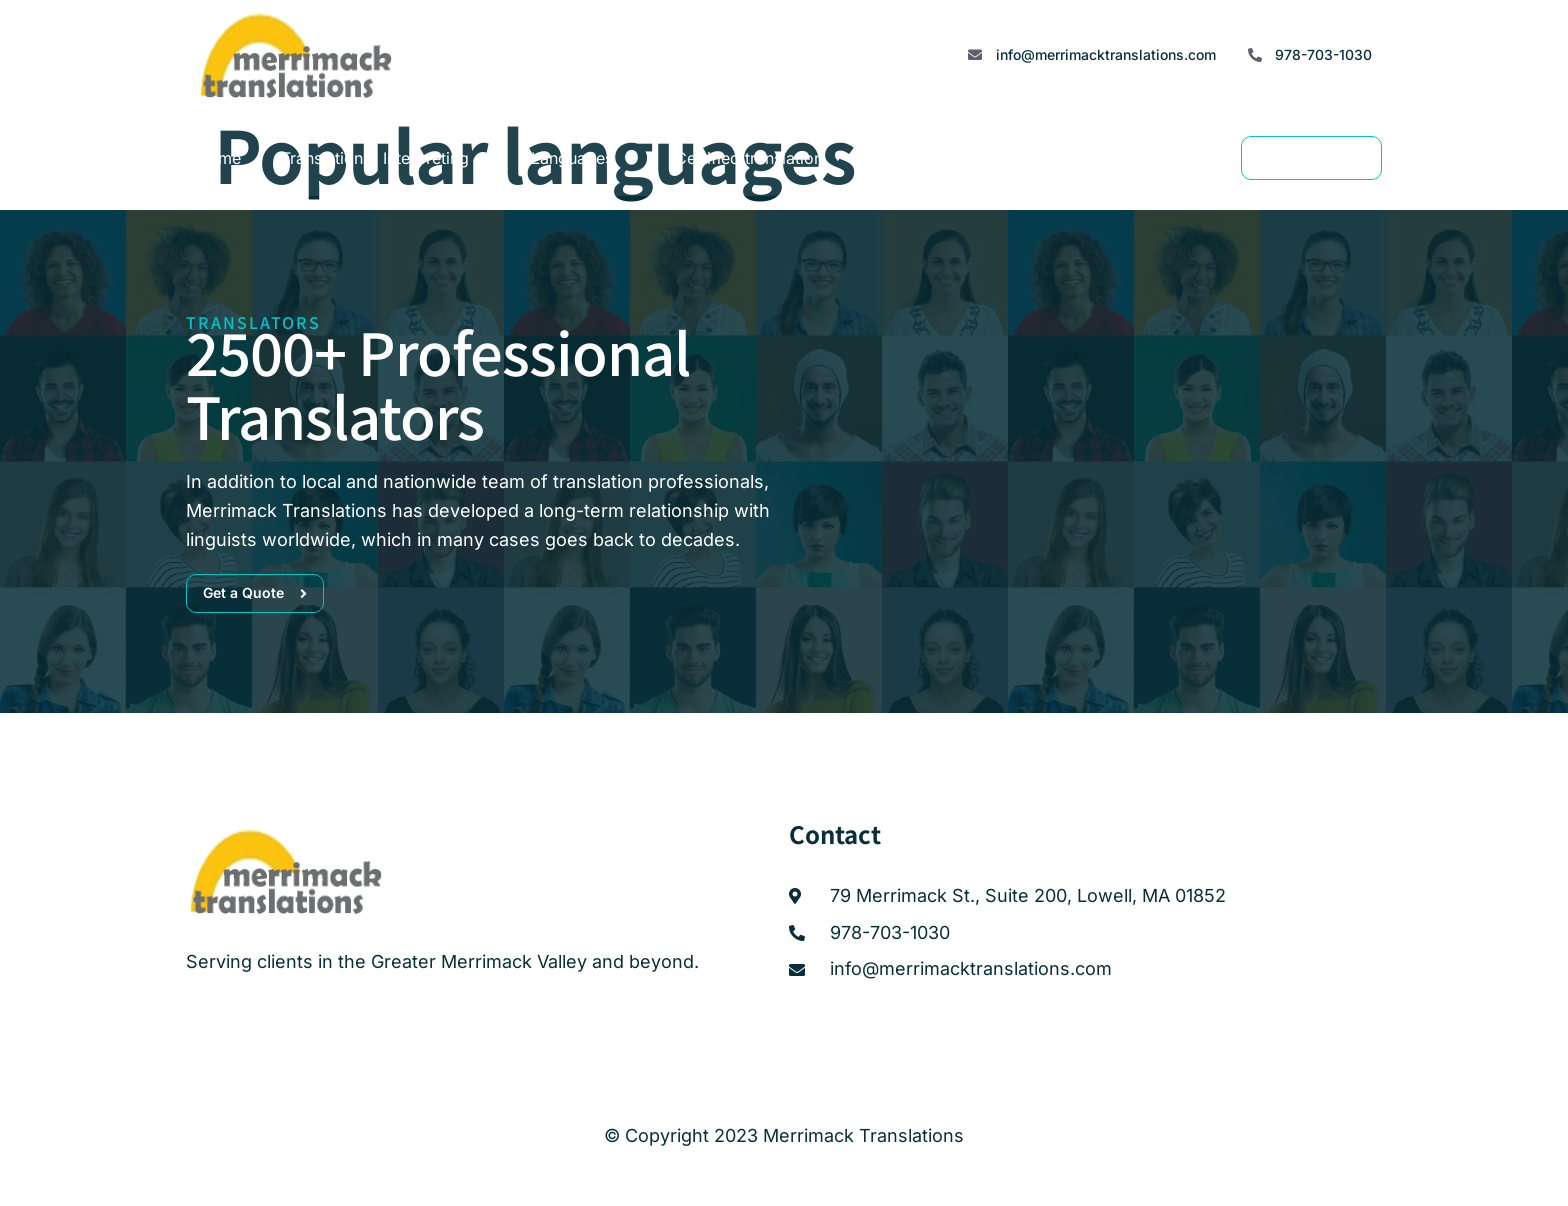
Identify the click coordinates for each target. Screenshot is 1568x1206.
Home (218, 158)
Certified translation (760, 158)
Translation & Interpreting (386, 158)
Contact (1134, 158)
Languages (583, 158)
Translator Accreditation (975, 158)
